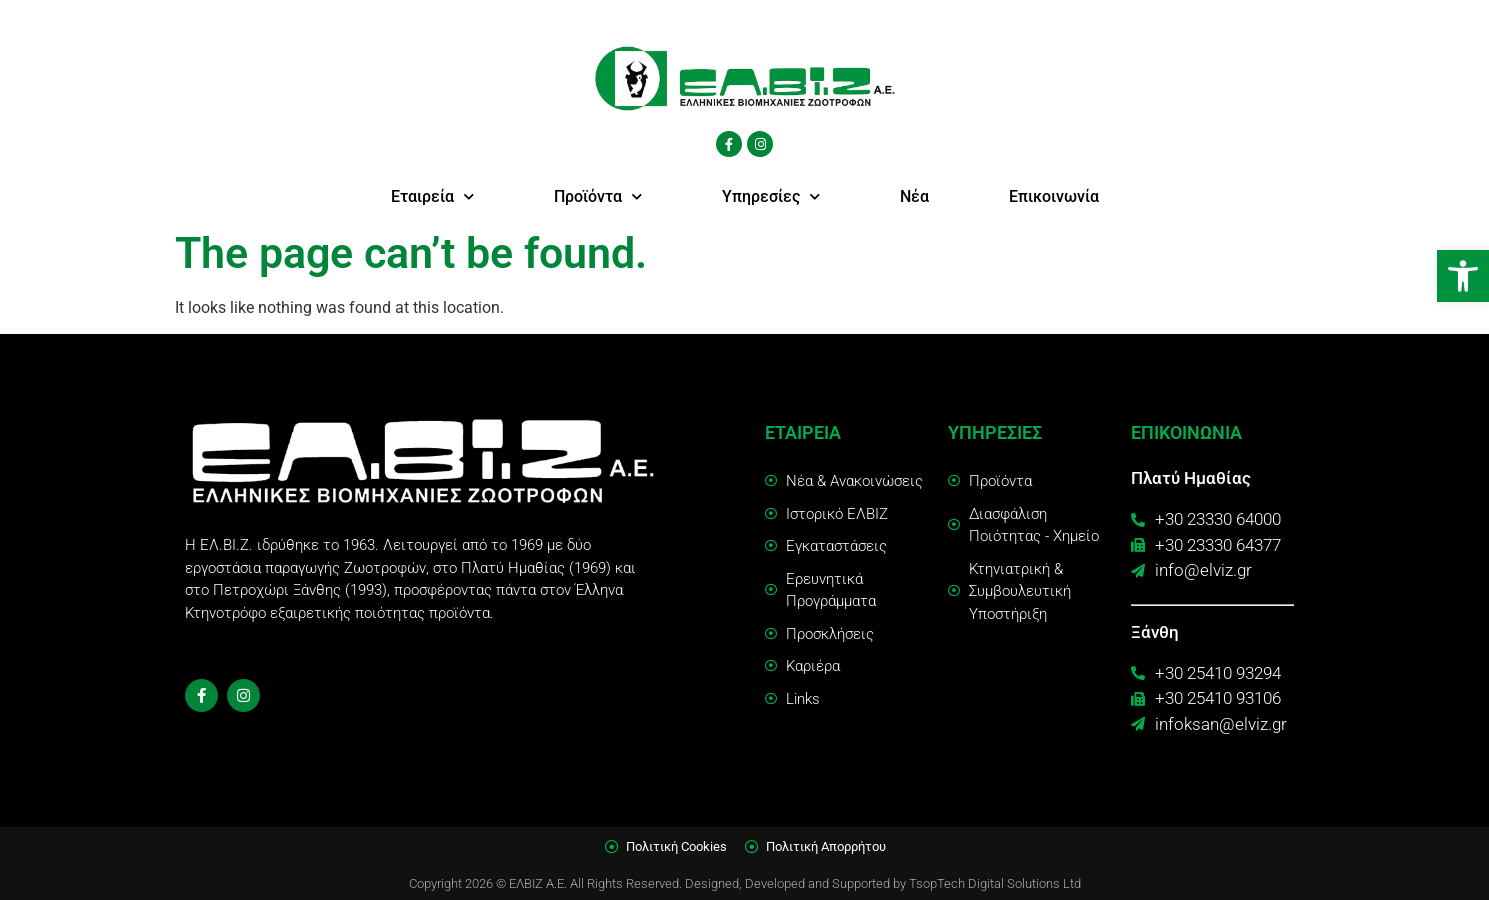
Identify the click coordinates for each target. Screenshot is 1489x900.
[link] (1463, 276)
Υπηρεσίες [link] (771, 196)
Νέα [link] (914, 196)
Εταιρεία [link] (432, 196)
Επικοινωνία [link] (1054, 196)
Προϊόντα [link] (598, 196)
